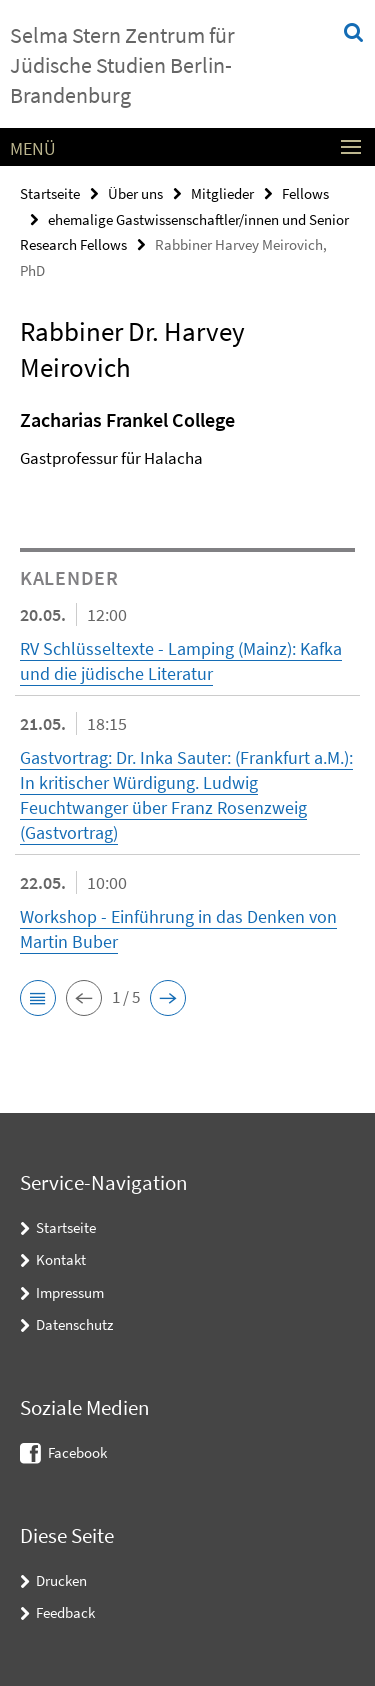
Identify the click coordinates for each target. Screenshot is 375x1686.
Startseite (50, 193)
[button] (38, 998)
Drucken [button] (61, 1580)
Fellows (305, 193)
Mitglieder (222, 193)
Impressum (70, 1292)
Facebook (77, 1452)
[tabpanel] (187, 444)
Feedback (65, 1612)
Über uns (135, 193)
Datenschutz (74, 1324)
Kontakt (61, 1259)
